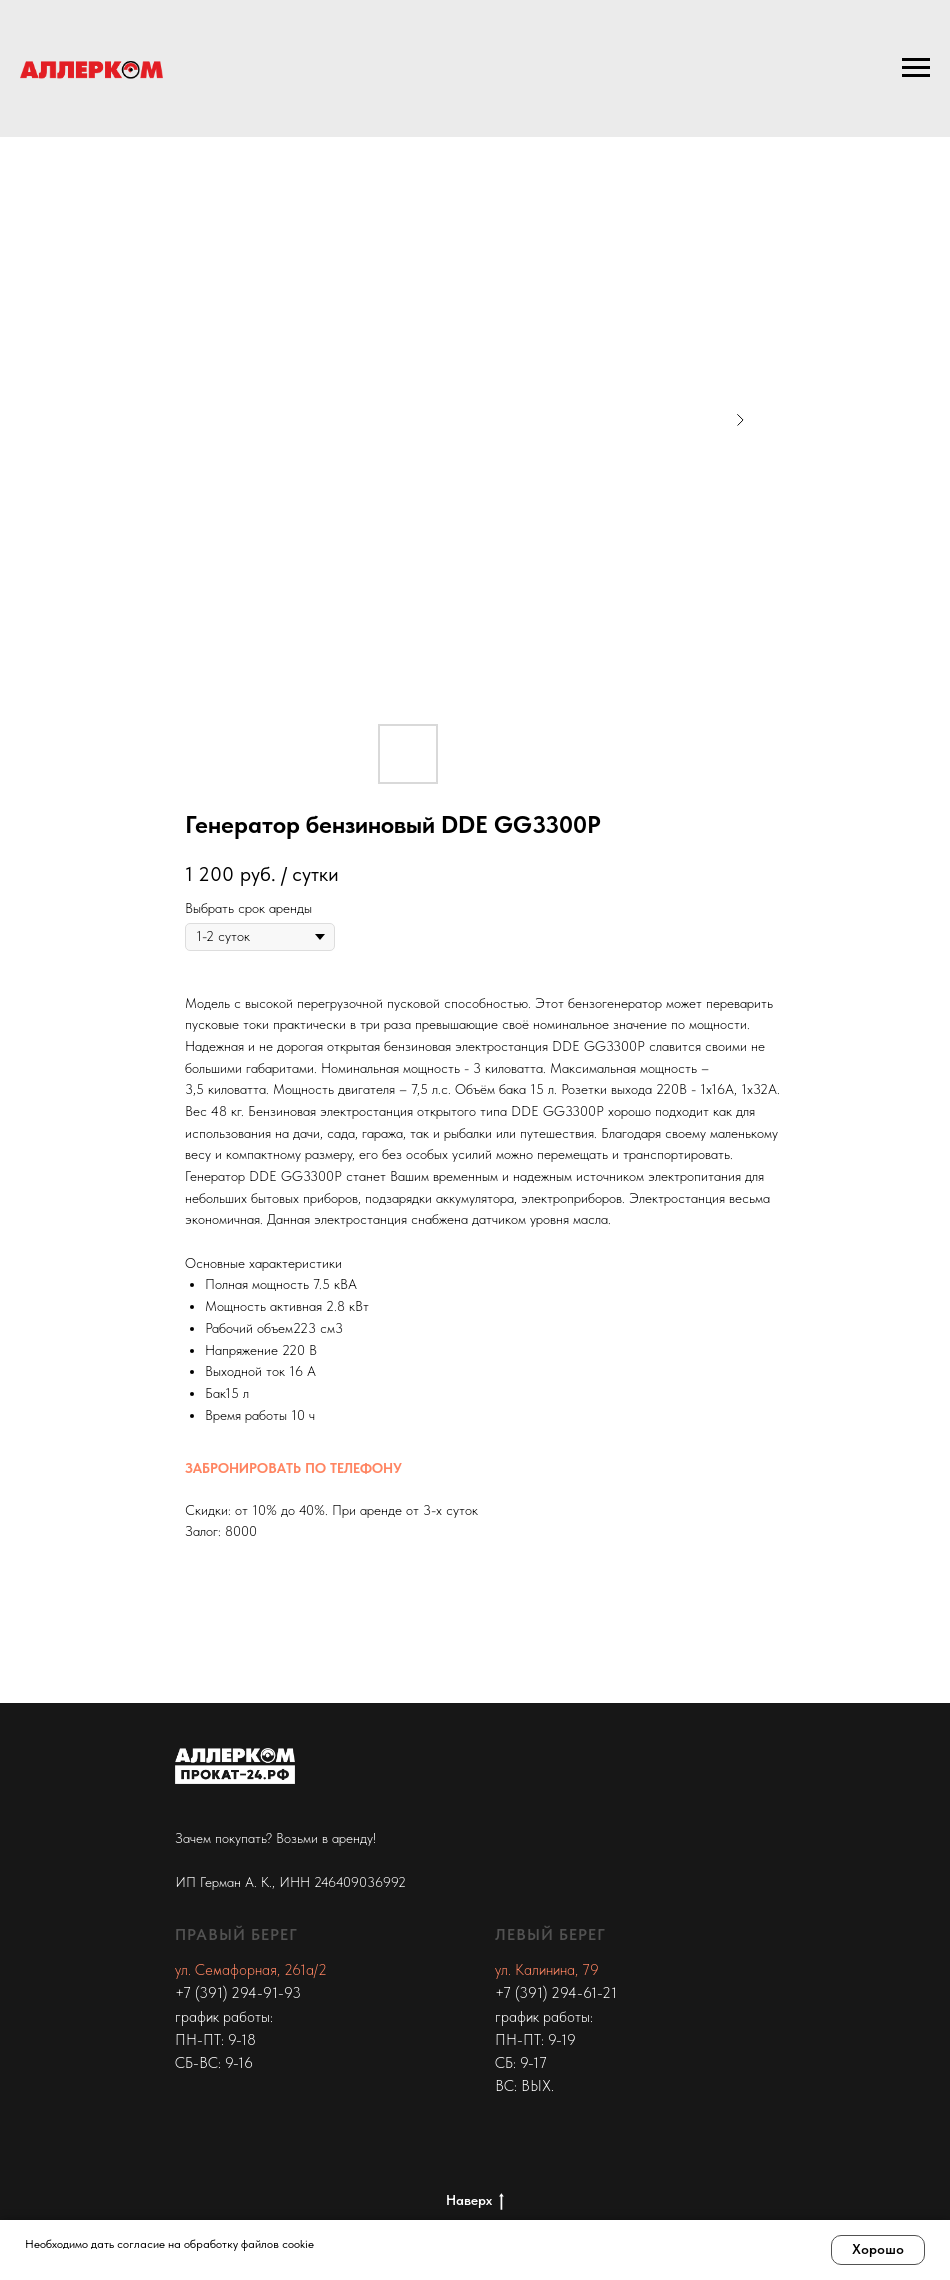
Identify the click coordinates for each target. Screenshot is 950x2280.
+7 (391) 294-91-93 (238, 1993)
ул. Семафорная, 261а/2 (251, 1970)
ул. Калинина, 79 (547, 1970)
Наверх (475, 2201)
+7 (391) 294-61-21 (556, 1993)
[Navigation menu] (916, 68)
